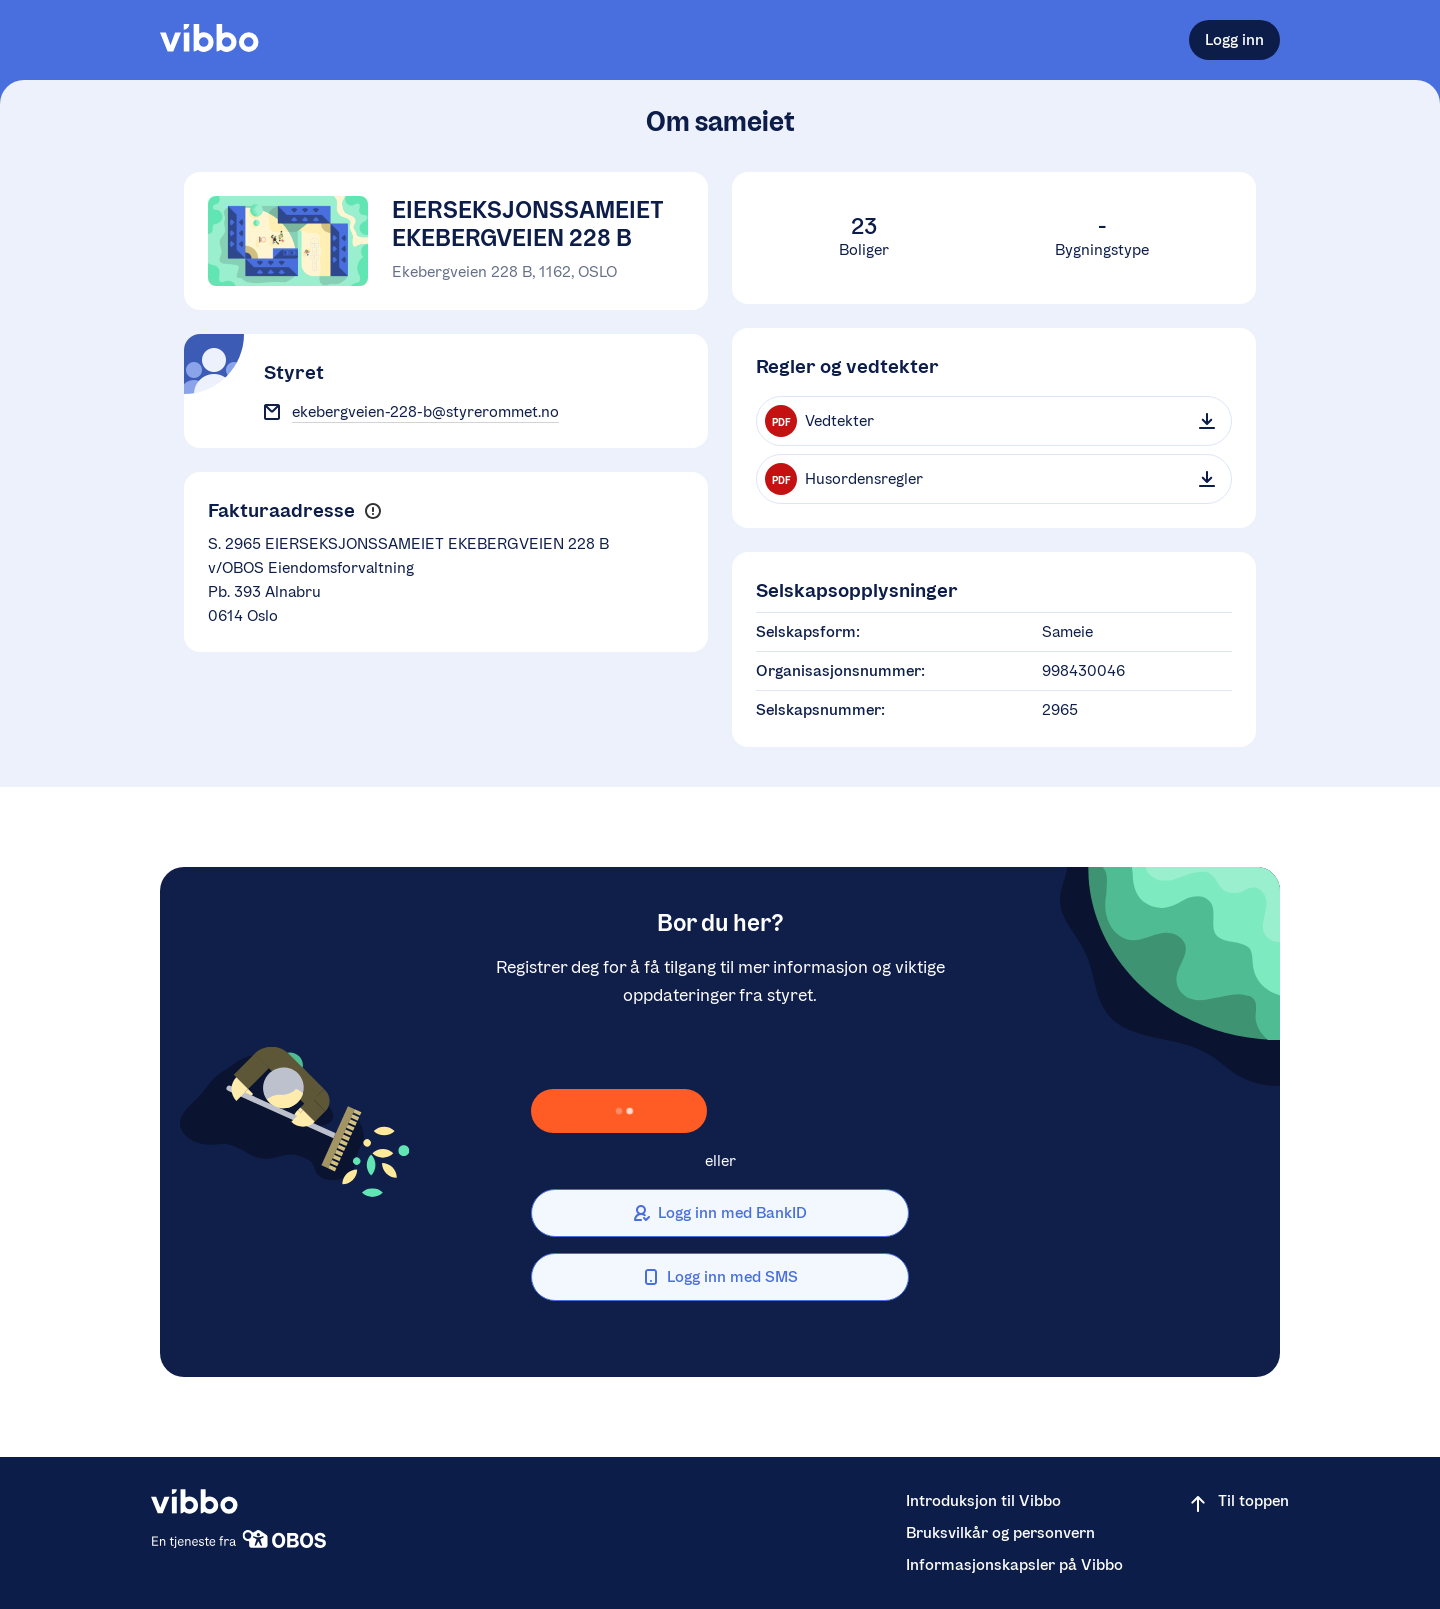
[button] (372, 511)
